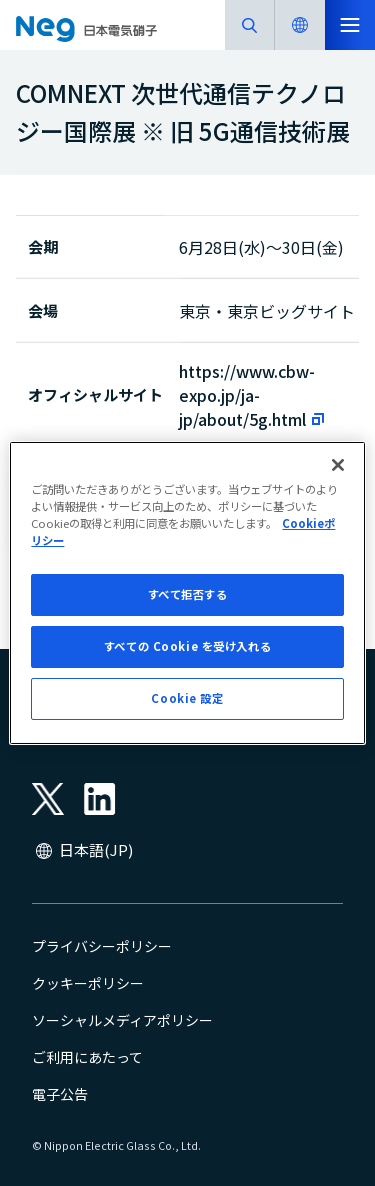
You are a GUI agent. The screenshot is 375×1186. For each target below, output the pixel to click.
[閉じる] (338, 465)
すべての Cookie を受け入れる (187, 646)
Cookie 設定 (187, 698)
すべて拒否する (188, 594)
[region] (187, 593)
